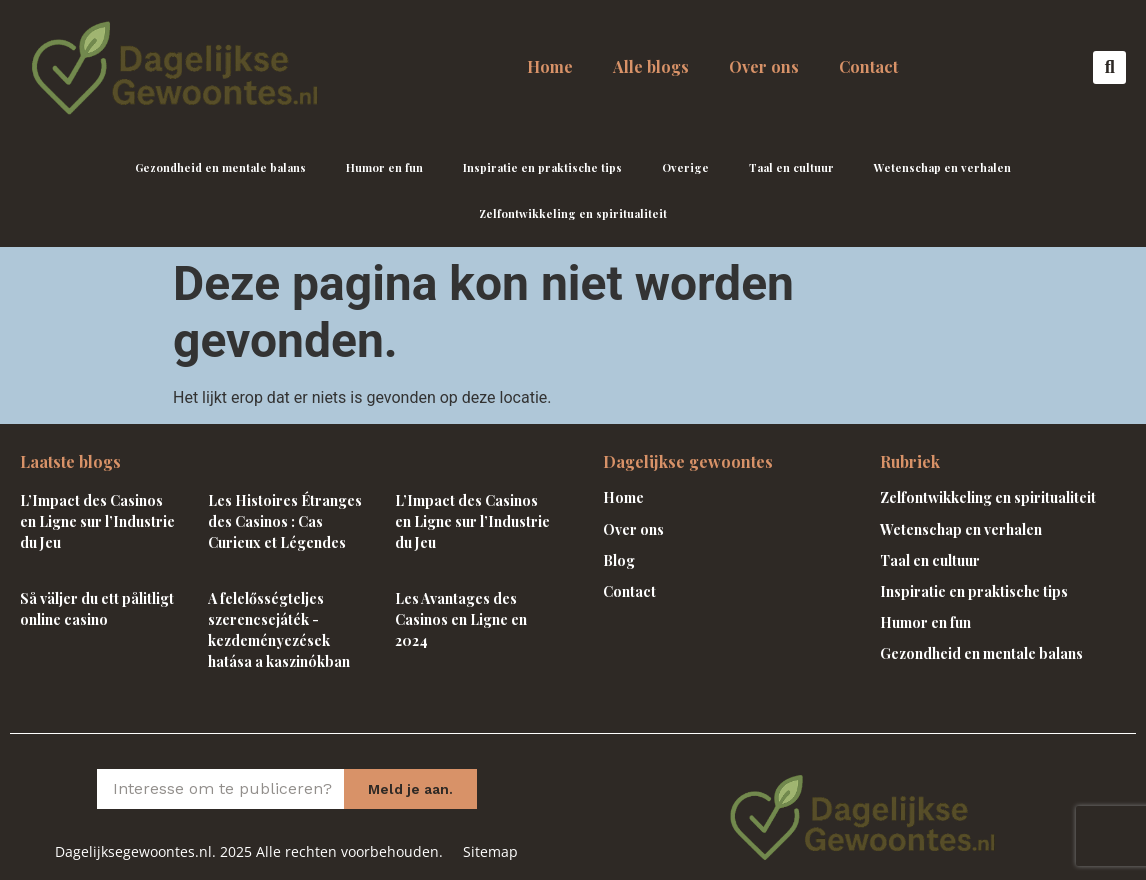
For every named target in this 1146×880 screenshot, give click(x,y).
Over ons (764, 66)
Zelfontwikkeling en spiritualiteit (573, 213)
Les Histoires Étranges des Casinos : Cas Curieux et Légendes (285, 521)
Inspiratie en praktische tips (542, 167)
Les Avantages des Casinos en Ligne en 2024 (461, 619)
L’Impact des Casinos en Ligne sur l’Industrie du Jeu (97, 521)
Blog (619, 560)
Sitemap (490, 851)
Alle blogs (651, 66)
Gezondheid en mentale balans (220, 167)
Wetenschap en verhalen (942, 167)
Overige (685, 167)
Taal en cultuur (791, 167)
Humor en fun (384, 167)
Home (550, 66)
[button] (1109, 67)
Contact (868, 66)
